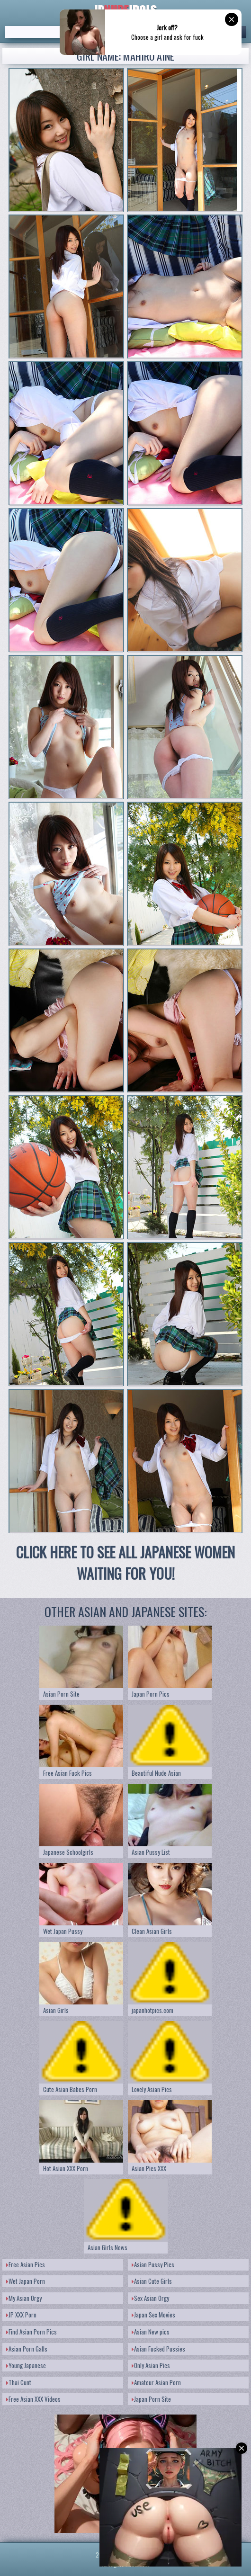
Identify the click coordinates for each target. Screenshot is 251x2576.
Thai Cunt (18, 2382)
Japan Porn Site (151, 2399)
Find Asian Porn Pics (31, 2331)
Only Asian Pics (151, 2365)
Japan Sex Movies (153, 2314)
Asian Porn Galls (26, 2348)
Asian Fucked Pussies (158, 2348)
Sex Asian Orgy (150, 2298)
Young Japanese (26, 2365)
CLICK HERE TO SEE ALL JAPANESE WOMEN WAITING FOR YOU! (125, 1562)
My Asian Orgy (24, 2298)
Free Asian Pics (25, 2264)
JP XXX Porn (21, 2314)
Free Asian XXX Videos (33, 2399)
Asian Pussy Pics (153, 2264)
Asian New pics (151, 2331)
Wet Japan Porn (25, 2281)
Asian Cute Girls (152, 2281)
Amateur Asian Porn (156, 2382)
